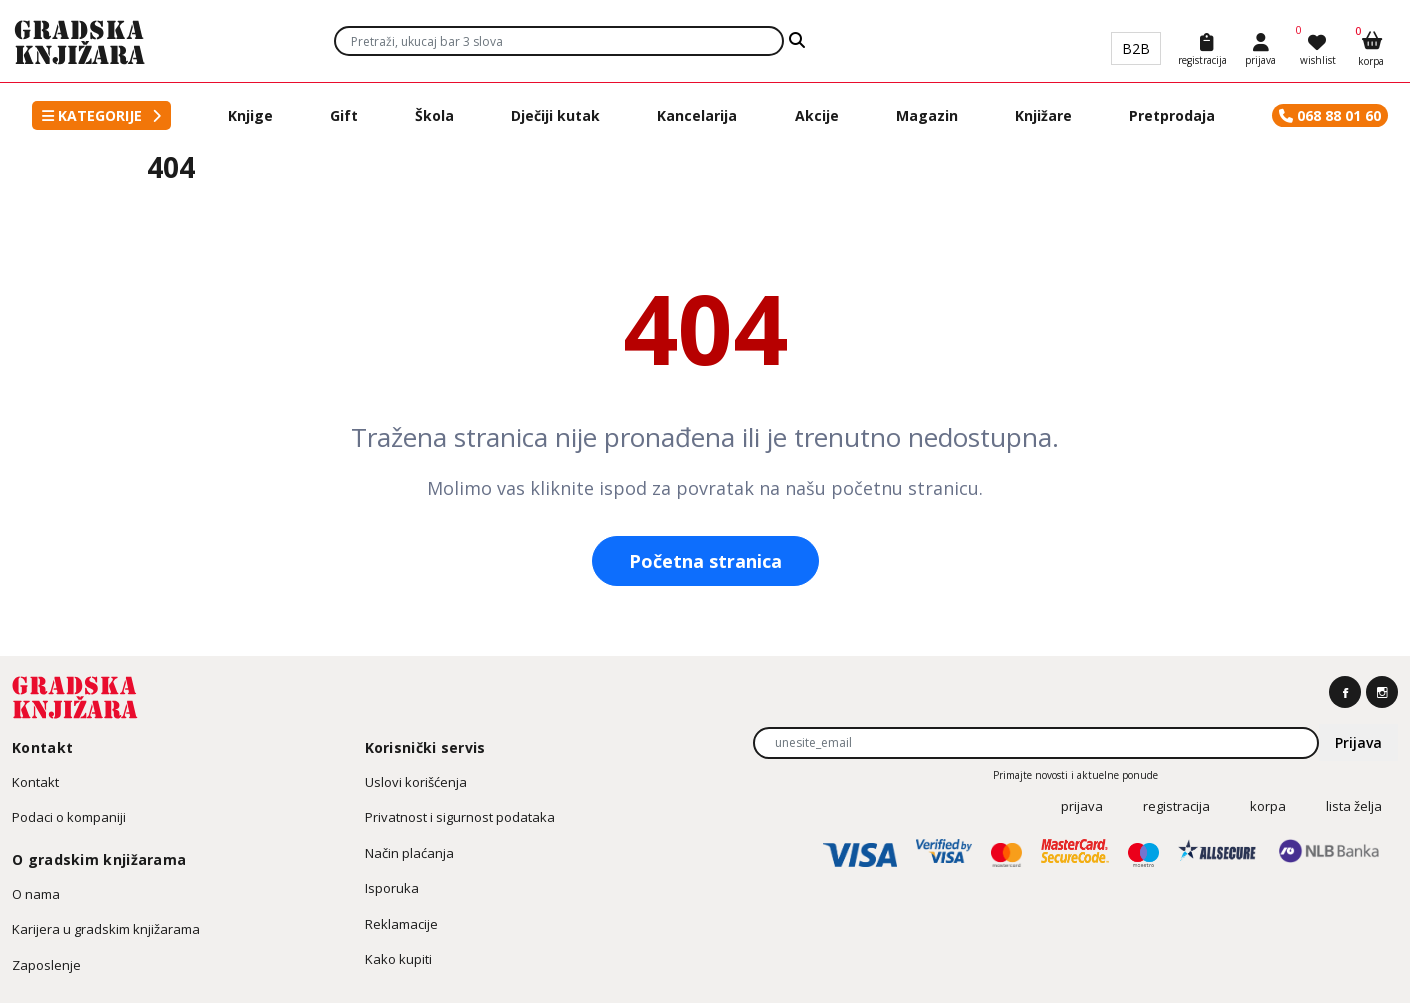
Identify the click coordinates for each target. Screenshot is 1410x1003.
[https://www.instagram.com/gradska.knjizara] (1382, 692)
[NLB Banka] (1336, 855)
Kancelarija (697, 115)
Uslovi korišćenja (416, 782)
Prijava (1358, 742)
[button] (101, 115)
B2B (1136, 48)
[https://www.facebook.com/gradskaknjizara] (1345, 692)
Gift (344, 115)
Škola (434, 115)
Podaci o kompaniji (69, 817)
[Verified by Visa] (951, 855)
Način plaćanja (409, 853)
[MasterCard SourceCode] (1082, 855)
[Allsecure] (1224, 855)
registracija (1176, 806)
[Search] (797, 41)
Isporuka (392, 888)
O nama (36, 894)
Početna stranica (705, 561)
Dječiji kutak (555, 115)
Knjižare (1043, 115)
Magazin (927, 115)
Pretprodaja (1172, 115)
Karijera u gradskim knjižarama (106, 929)
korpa (1268, 806)
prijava (1082, 806)
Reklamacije (401, 924)
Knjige (250, 115)
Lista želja (1354, 806)
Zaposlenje (46, 965)
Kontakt (35, 782)
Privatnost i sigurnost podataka (460, 817)
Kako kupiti (398, 959)
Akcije (817, 115)
